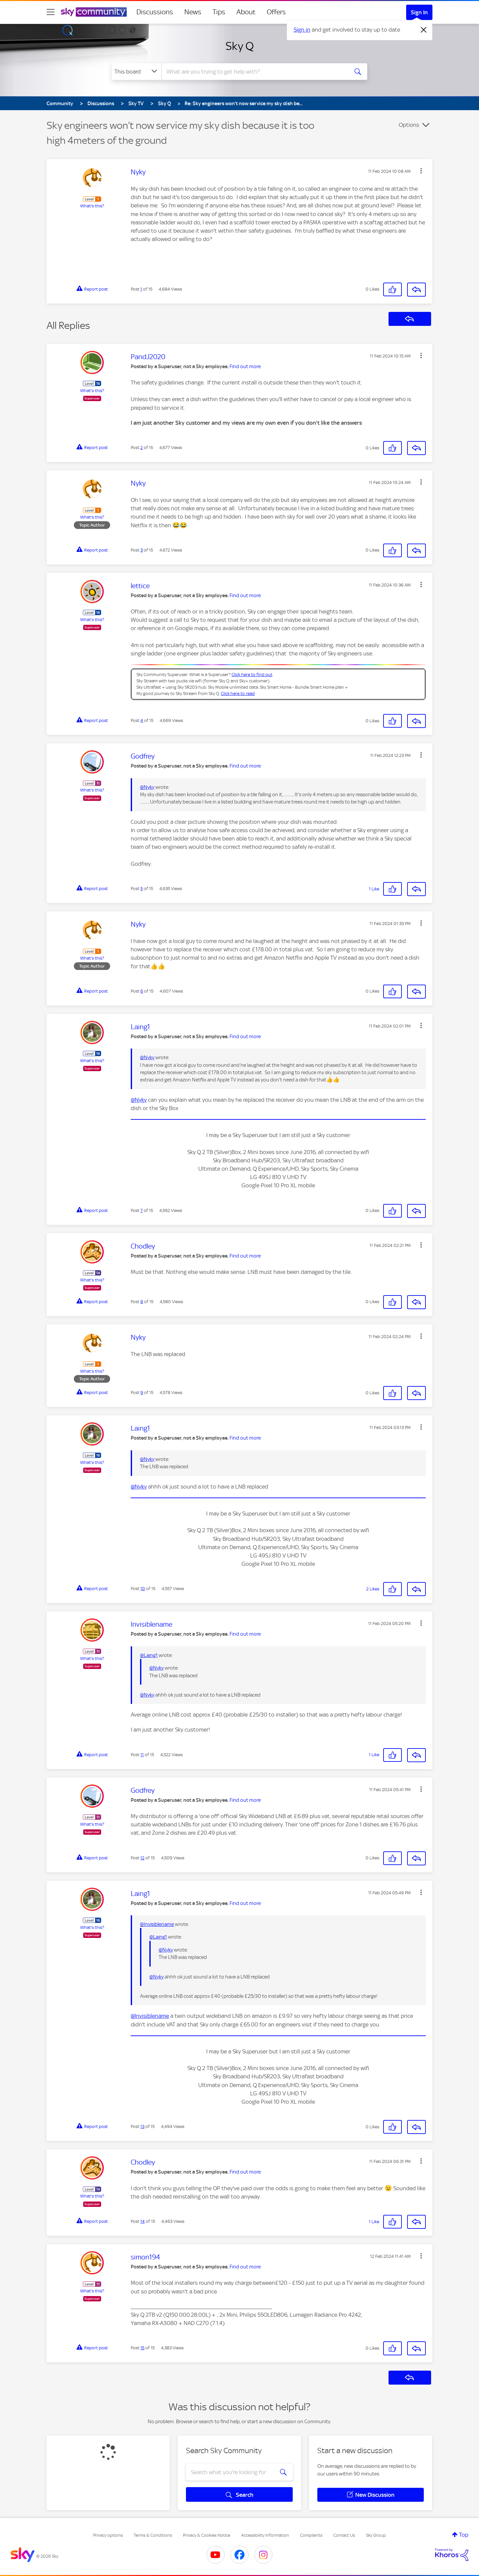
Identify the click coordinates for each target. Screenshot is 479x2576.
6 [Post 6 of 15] (141, 991)
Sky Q (240, 46)
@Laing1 (149, 1655)
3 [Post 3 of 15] (141, 550)
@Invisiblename (157, 1924)
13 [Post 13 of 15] (142, 2126)
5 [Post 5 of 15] (141, 888)
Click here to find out (252, 674)
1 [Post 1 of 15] (141, 289)
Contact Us (344, 2535)
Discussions (154, 12)
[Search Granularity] (136, 71)
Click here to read (238, 693)
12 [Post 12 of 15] (142, 1857)
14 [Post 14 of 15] (142, 2221)
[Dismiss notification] (423, 30)
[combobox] (254, 71)
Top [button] (463, 2534)
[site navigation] (51, 12)
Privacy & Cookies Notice (206, 2535)
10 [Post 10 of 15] (142, 1588)
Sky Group (376, 2535)
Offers (276, 12)
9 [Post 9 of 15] (141, 1392)
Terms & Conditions (153, 2535)
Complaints (311, 2535)
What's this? (92, 205)
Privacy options (108, 2535)
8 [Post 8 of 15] (141, 1301)
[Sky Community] (94, 12)
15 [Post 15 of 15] (142, 2347)
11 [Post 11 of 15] (142, 1754)
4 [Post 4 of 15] (141, 720)
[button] (421, 170)
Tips (219, 12)
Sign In (419, 12)
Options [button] (409, 124)
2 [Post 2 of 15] (141, 447)
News (192, 12)
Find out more (245, 366)
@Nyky (147, 787)
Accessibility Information (265, 2535)
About (246, 12)
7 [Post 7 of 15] (141, 1210)
